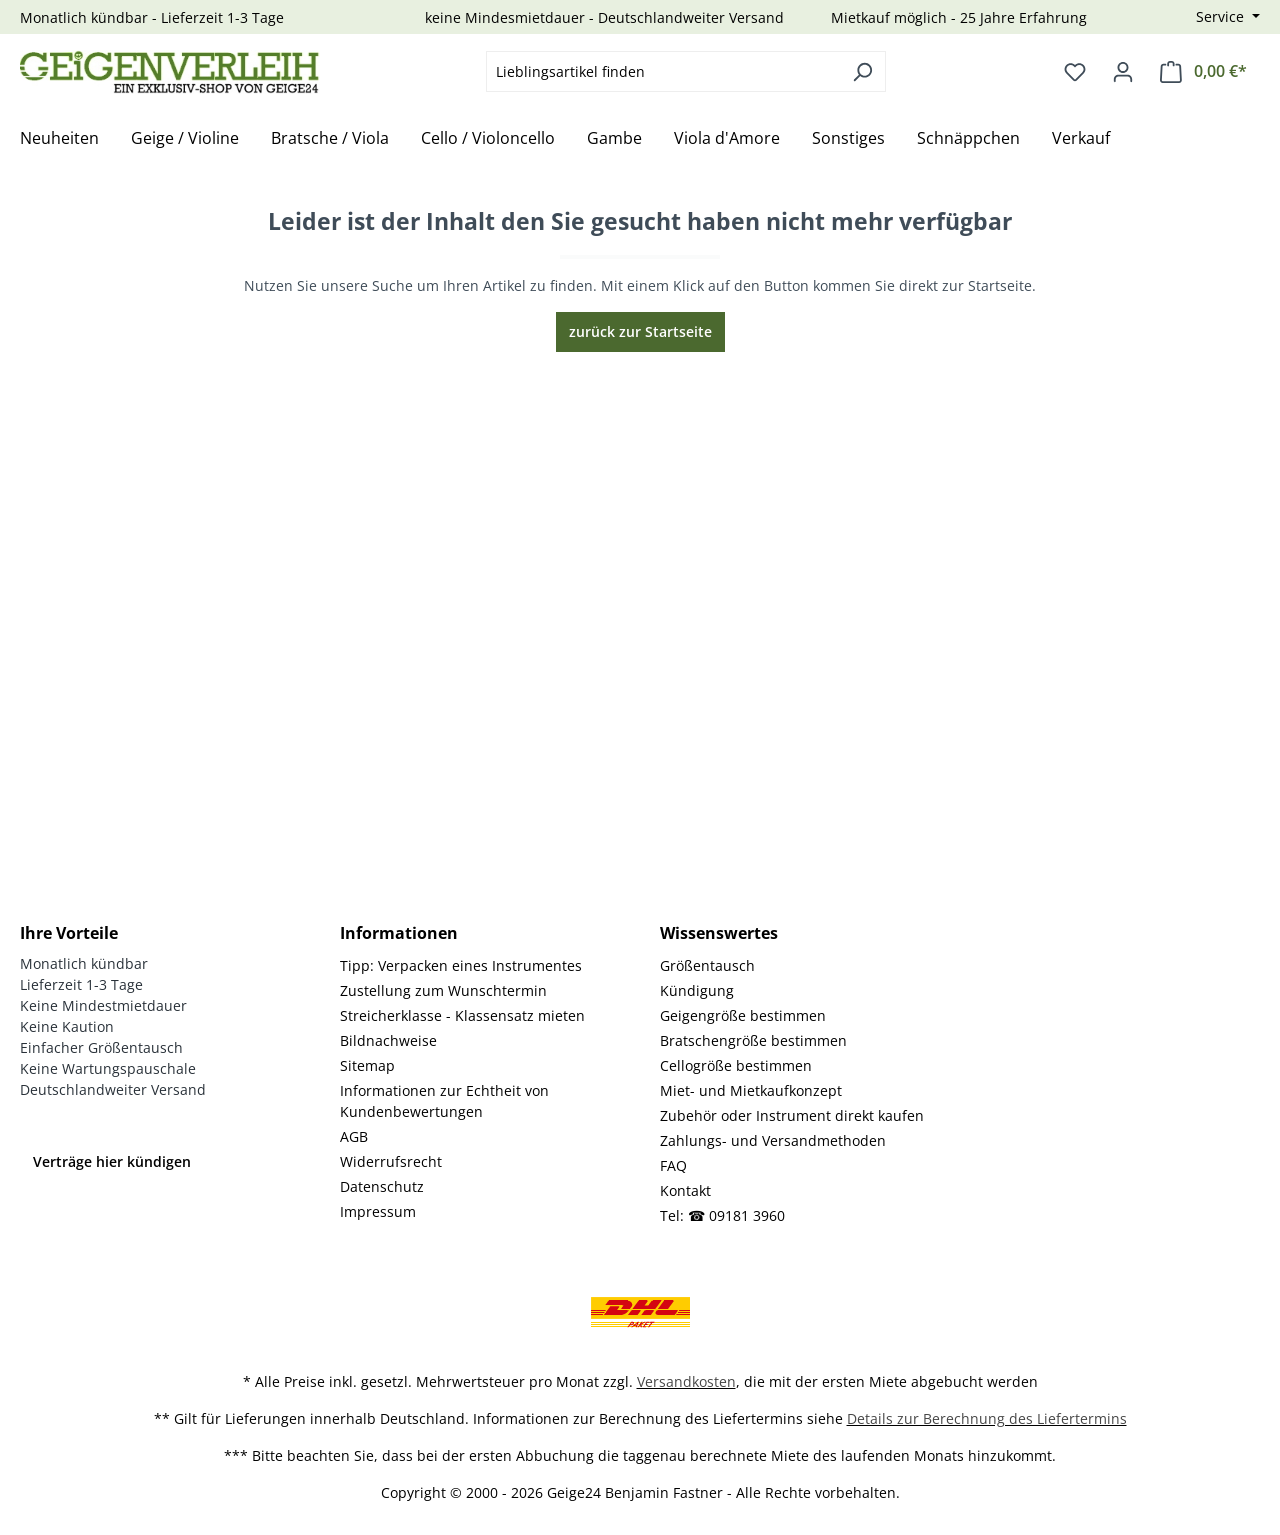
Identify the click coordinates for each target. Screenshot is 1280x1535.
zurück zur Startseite (640, 331)
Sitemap (367, 1065)
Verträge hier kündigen (112, 1161)
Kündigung (697, 990)
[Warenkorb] (1203, 71)
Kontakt (685, 1190)
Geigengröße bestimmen (743, 1015)
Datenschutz (382, 1186)
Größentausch (707, 965)
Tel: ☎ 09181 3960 (722, 1215)
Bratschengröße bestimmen (753, 1040)
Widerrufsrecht (391, 1161)
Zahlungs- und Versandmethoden (773, 1140)
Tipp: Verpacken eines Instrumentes (461, 965)
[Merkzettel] (1075, 72)
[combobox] (663, 71)
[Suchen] (862, 71)
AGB (354, 1136)
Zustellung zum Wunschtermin (443, 990)
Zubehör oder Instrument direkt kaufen (792, 1115)
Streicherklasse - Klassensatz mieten (462, 1015)
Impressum (378, 1211)
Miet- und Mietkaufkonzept (751, 1090)
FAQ (673, 1165)
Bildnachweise (388, 1040)
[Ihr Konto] (1123, 72)
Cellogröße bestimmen (736, 1065)
